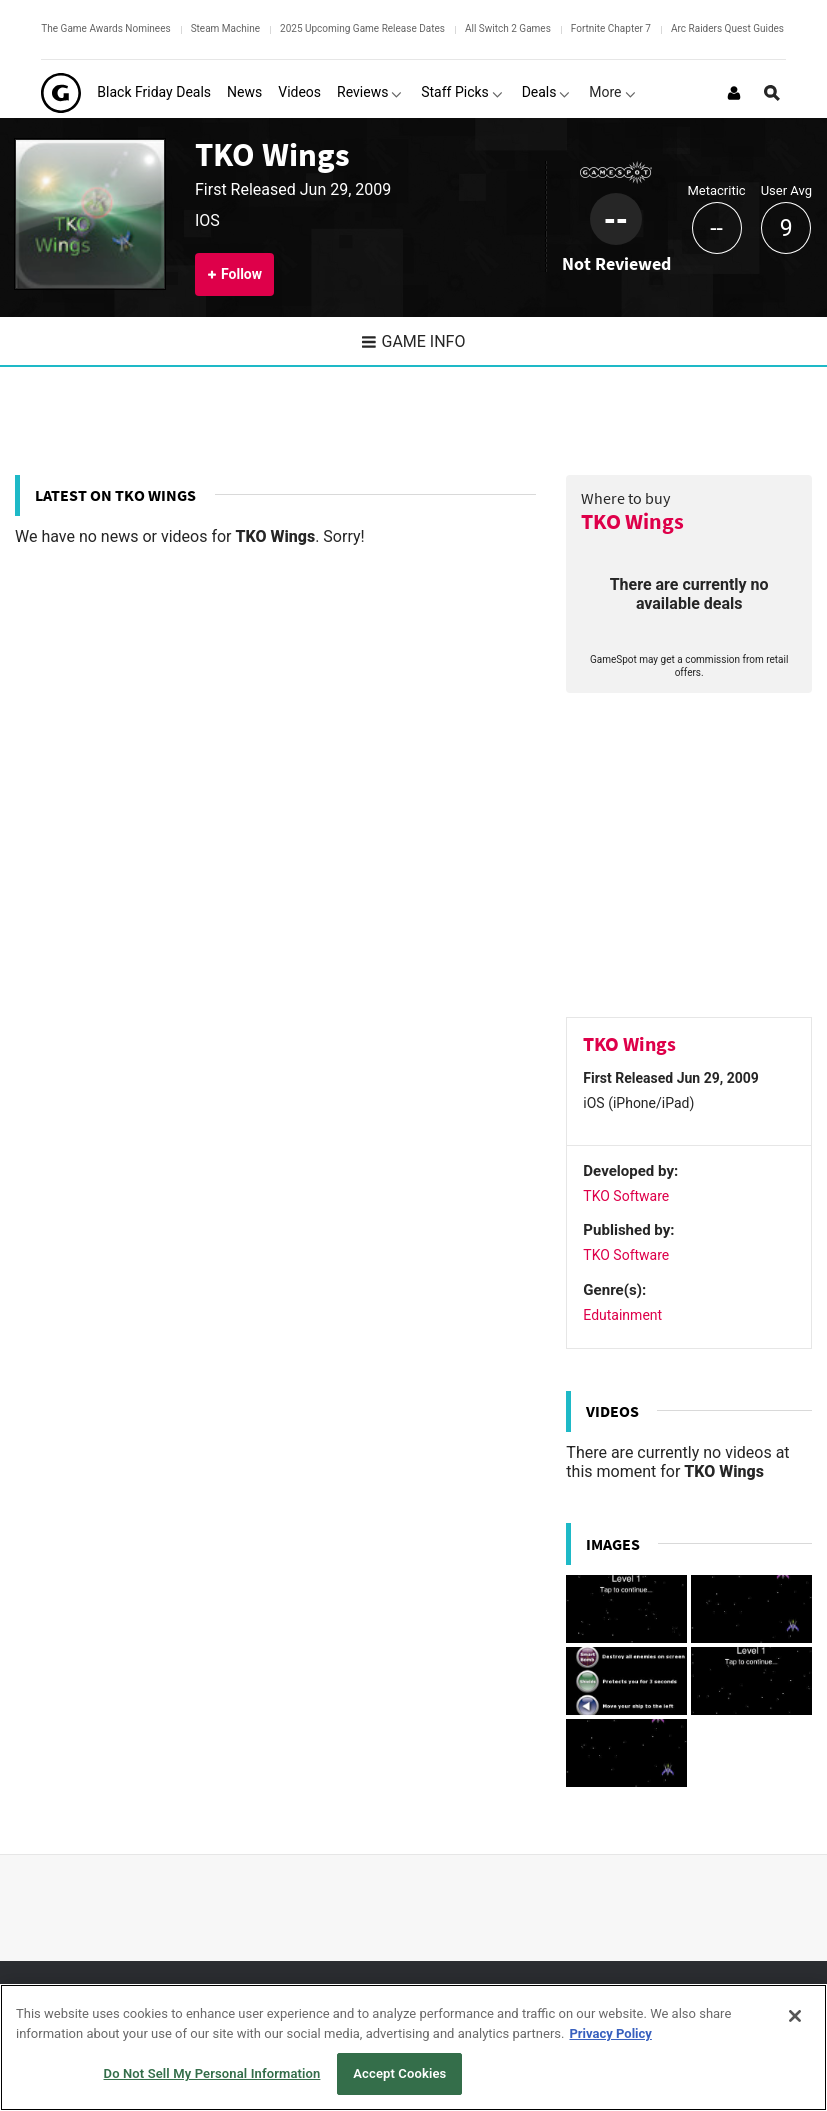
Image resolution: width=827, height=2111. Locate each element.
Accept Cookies (399, 2073)
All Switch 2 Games (508, 28)
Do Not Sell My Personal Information (212, 2073)
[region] (413, 2047)
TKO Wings (272, 154)
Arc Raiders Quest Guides (727, 28)
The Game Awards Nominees (105, 28)
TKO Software (626, 1196)
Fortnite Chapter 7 (611, 28)
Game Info (414, 341)
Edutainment (622, 1315)
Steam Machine (225, 28)
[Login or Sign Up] (734, 93)
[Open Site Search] (772, 93)
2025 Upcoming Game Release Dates (362, 28)
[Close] (795, 2016)
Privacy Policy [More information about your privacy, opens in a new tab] (610, 2033)
